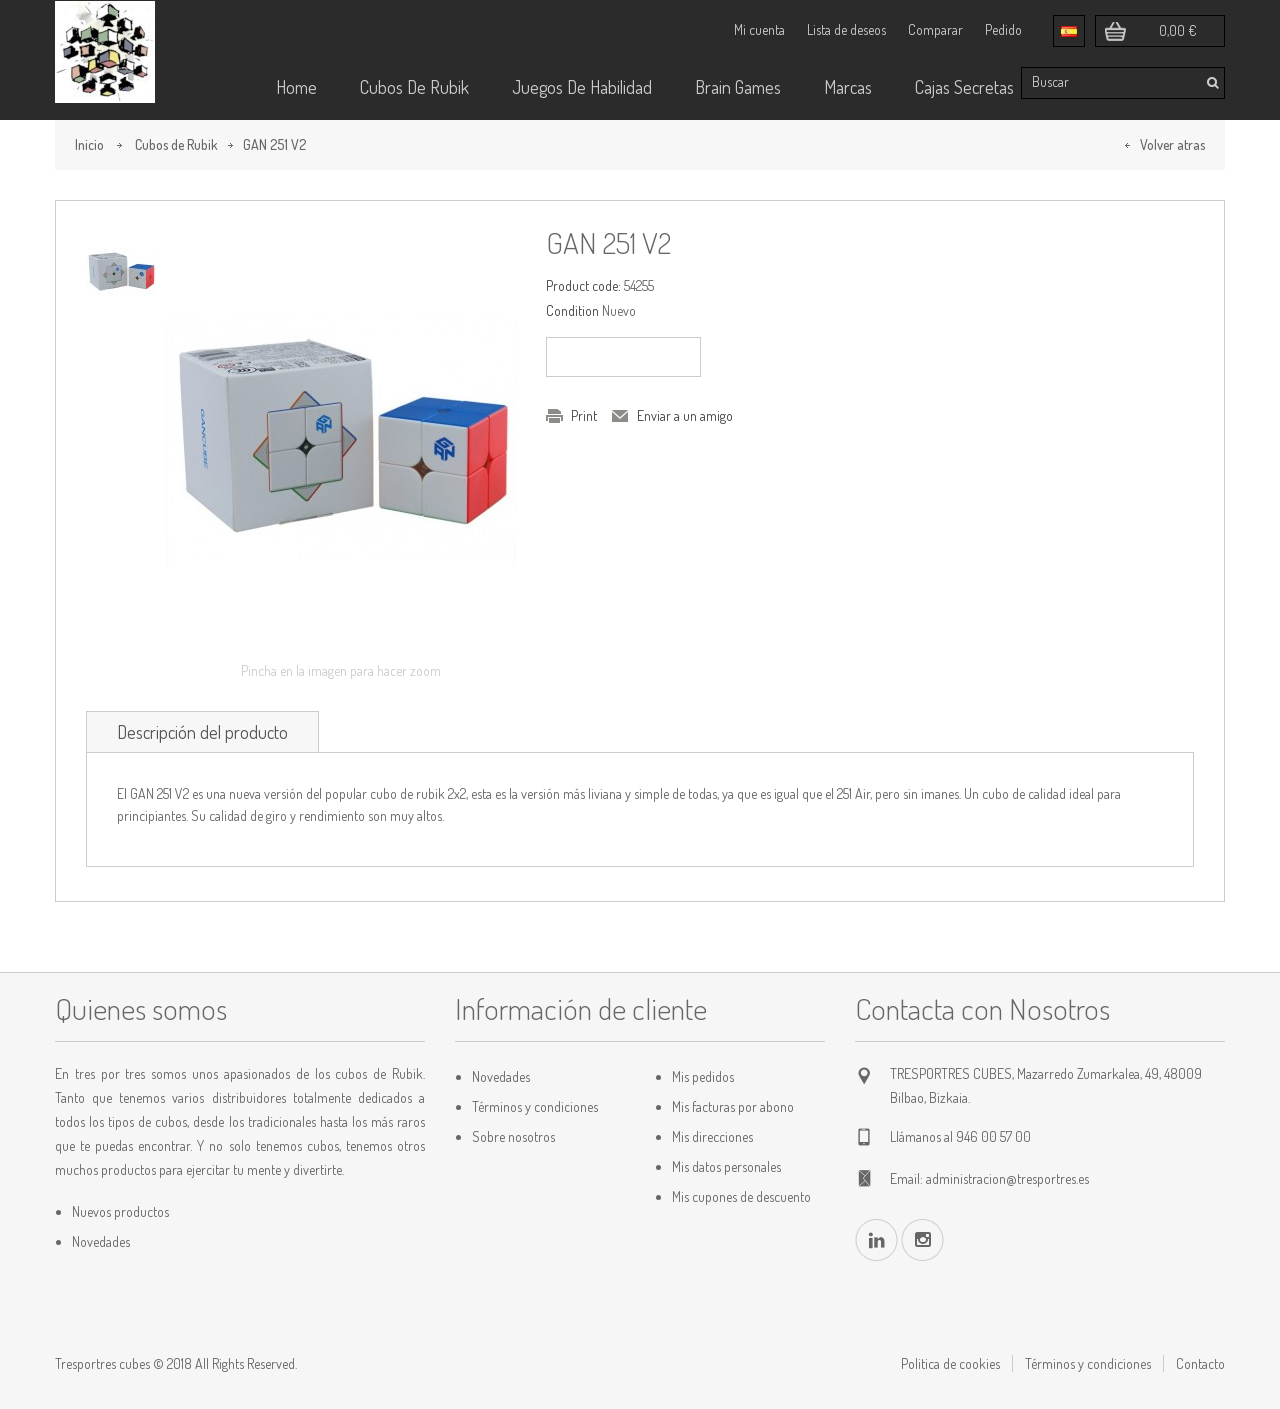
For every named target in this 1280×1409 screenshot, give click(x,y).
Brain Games (738, 87)
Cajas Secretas (964, 87)
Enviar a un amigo (685, 415)
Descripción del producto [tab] (202, 732)
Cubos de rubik (414, 87)
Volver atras (1172, 144)
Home (296, 87)
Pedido (1003, 29)
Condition (572, 310)
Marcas (848, 87)
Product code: (583, 285)
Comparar (935, 29)
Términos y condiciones (535, 1106)
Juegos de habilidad (582, 87)
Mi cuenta (759, 29)
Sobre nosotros (513, 1136)
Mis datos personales (726, 1166)
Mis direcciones (712, 1136)
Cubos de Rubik (176, 144)
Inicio (89, 144)
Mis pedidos (703, 1076)
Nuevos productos (120, 1211)
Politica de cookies (950, 1363)
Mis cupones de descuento (741, 1196)
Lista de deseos (846, 29)
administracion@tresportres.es (1007, 1178)
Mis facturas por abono (733, 1106)
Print (584, 415)
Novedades (101, 1241)
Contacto (1200, 1363)
